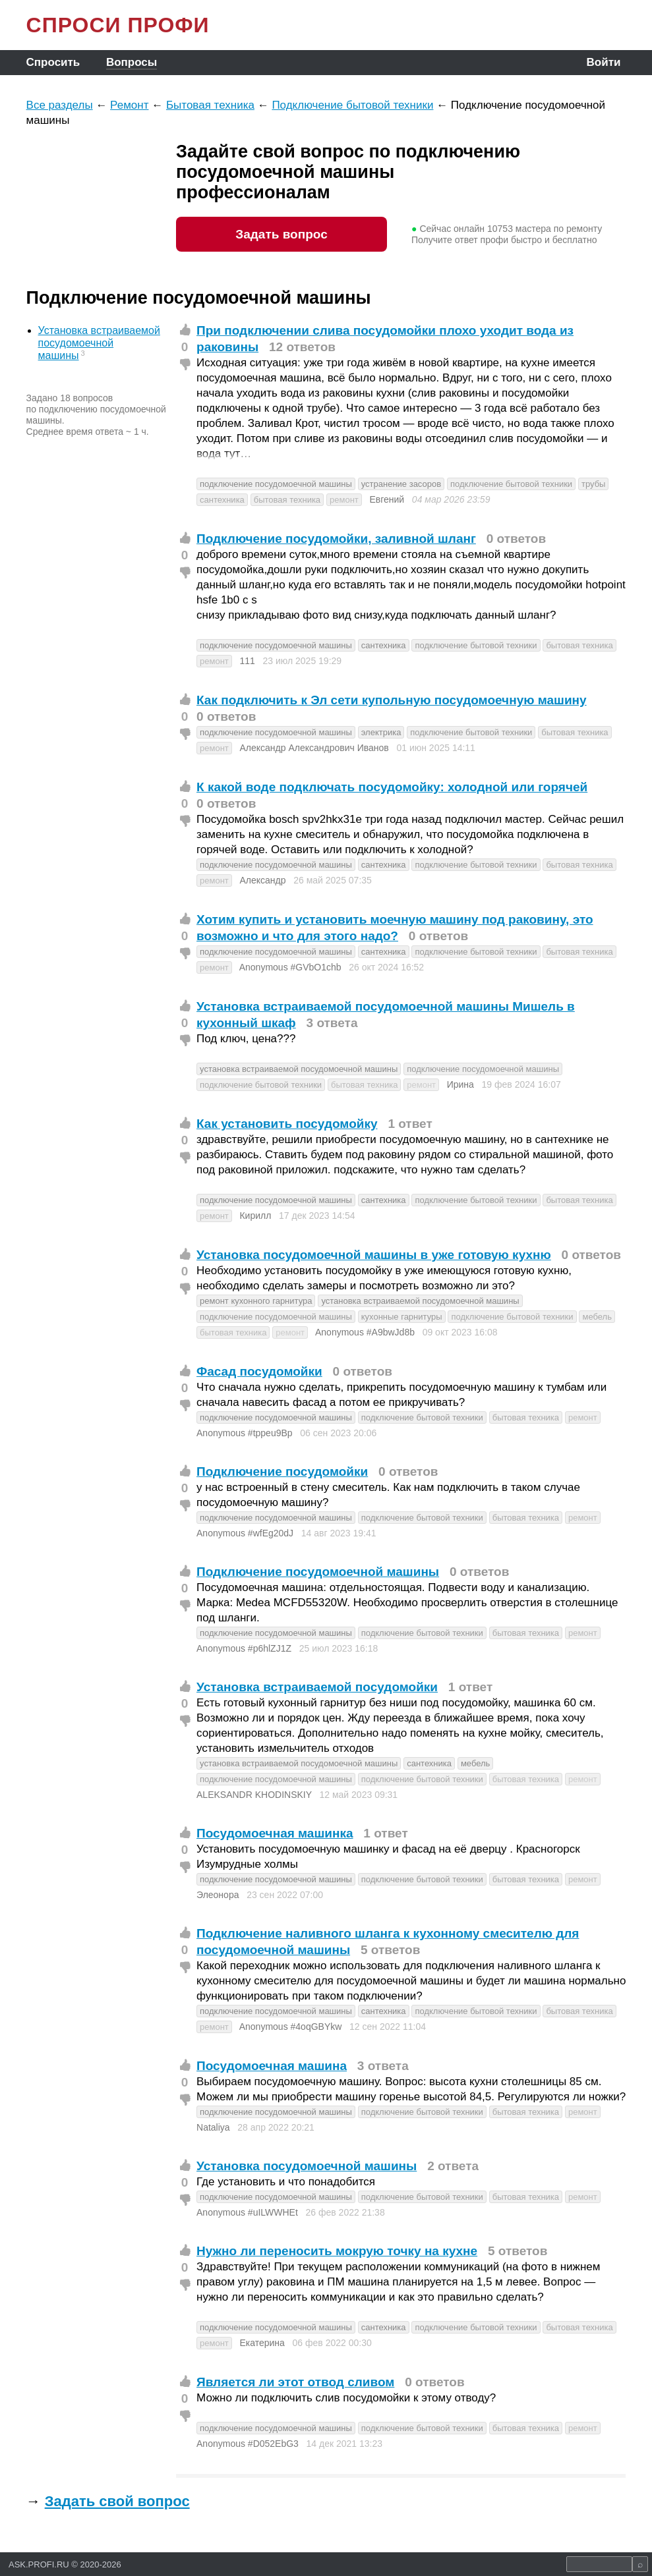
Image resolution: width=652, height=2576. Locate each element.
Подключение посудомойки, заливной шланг (336, 539)
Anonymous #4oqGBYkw (290, 2026)
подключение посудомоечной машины (276, 484)
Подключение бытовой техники (352, 105)
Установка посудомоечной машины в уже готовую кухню (373, 1255)
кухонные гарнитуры (401, 1317)
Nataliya (213, 2127)
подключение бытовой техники (511, 484)
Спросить (53, 62)
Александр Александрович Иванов (313, 747)
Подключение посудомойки (282, 1471)
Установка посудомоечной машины (306, 2166)
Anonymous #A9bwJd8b (365, 1332)
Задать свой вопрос (117, 2501)
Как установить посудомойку (287, 1124)
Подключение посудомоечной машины (317, 1572)
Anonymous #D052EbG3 (247, 2443)
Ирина (460, 1084)
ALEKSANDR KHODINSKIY (254, 1794)
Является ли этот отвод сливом (295, 2382)
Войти (604, 62)
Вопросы (131, 62)
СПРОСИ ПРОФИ (118, 25)
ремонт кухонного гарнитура (256, 1301)
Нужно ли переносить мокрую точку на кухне (336, 2251)
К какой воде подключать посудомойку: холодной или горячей (391, 787)
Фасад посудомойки (259, 1371)
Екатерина (261, 2343)
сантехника (222, 500)
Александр (262, 880)
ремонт (344, 500)
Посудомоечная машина (271, 2066)
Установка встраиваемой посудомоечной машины (99, 343)
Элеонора (217, 1895)
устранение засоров (401, 484)
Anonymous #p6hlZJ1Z (243, 1648)
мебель (596, 1317)
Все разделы (59, 105)
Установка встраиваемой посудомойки (317, 1687)
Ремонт (129, 105)
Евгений (386, 499)
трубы (593, 484)
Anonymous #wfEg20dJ (244, 1533)
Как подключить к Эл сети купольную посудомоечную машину (391, 700)
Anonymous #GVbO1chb (290, 967)
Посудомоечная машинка (274, 1833)
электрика (381, 732)
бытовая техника (287, 500)
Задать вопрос (281, 234)
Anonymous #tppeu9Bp (244, 1433)
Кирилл (255, 1215)
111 (246, 661)
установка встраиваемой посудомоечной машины (299, 1069)
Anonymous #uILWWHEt (247, 2212)
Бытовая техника (210, 105)
